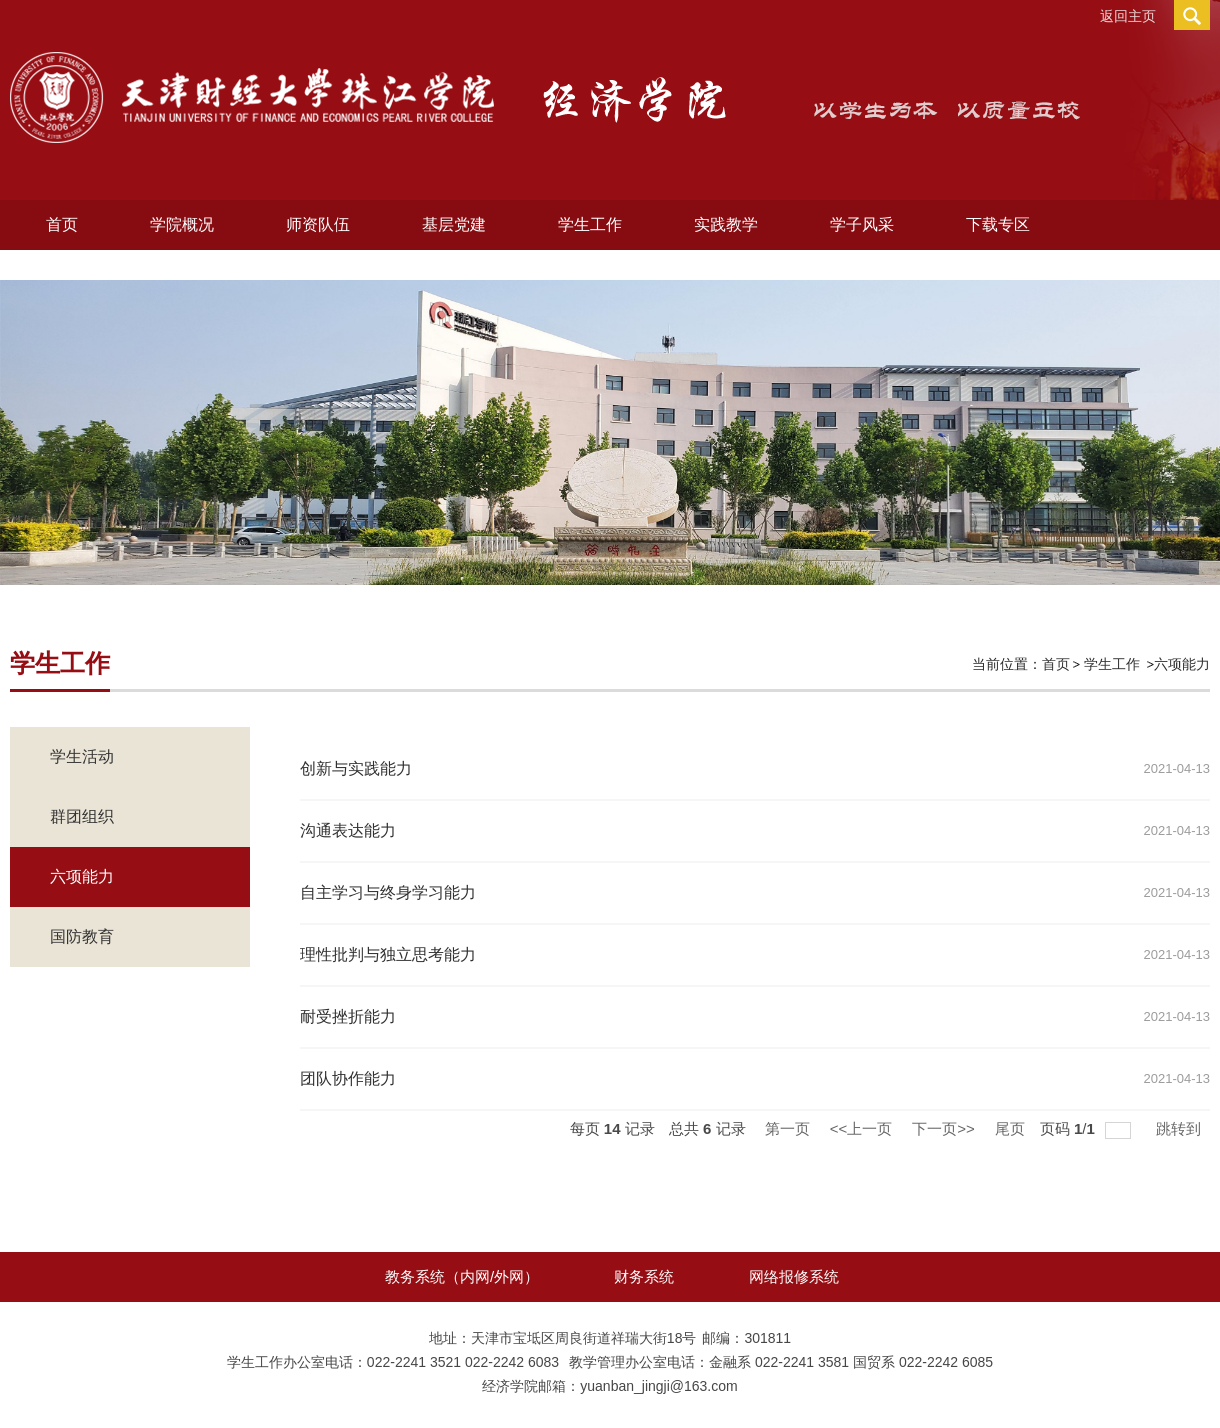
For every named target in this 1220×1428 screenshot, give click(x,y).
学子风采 (862, 224)
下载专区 (998, 224)
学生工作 (590, 224)
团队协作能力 (348, 1078)
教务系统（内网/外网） (462, 1276)
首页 (62, 224)
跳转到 (1180, 1128)
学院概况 (182, 224)
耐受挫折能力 (348, 1016)
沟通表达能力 (348, 830)
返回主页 (1128, 16)
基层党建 (454, 224)
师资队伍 (318, 224)
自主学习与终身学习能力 (388, 892)
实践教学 (726, 224)
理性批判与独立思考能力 (388, 954)
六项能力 (1182, 664)
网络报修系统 (794, 1276)
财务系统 (644, 1276)
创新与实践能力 (356, 768)
